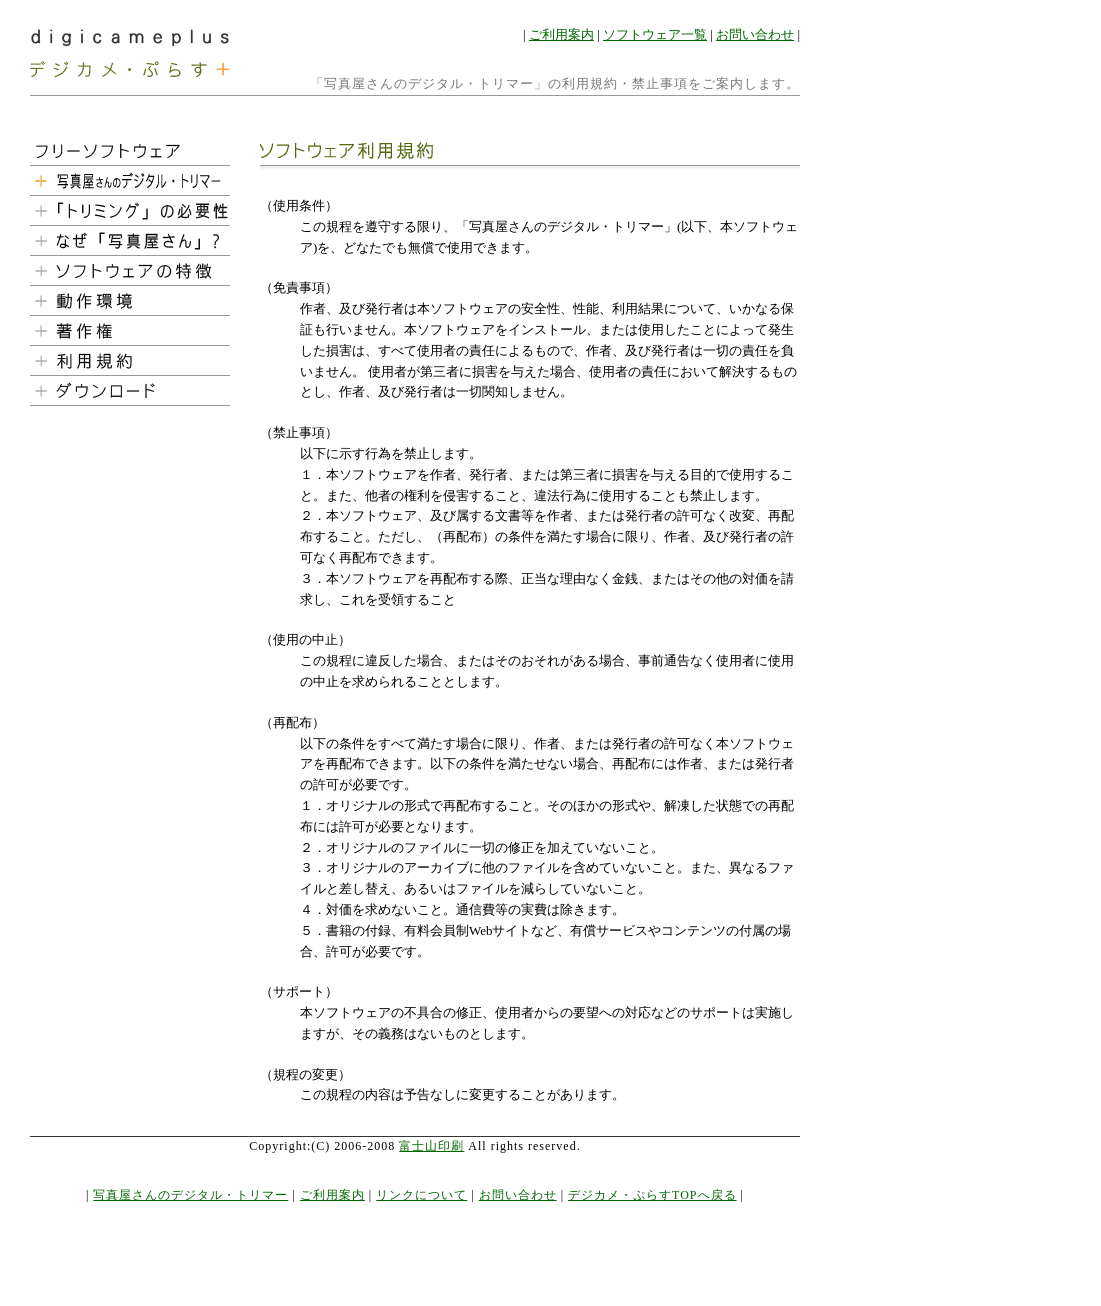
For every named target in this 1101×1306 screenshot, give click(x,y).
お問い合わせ (755, 34)
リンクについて (421, 1195)
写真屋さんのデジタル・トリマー (190, 1195)
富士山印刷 (431, 1146)
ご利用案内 (561, 34)
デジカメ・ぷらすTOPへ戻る (652, 1195)
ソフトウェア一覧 (655, 34)
